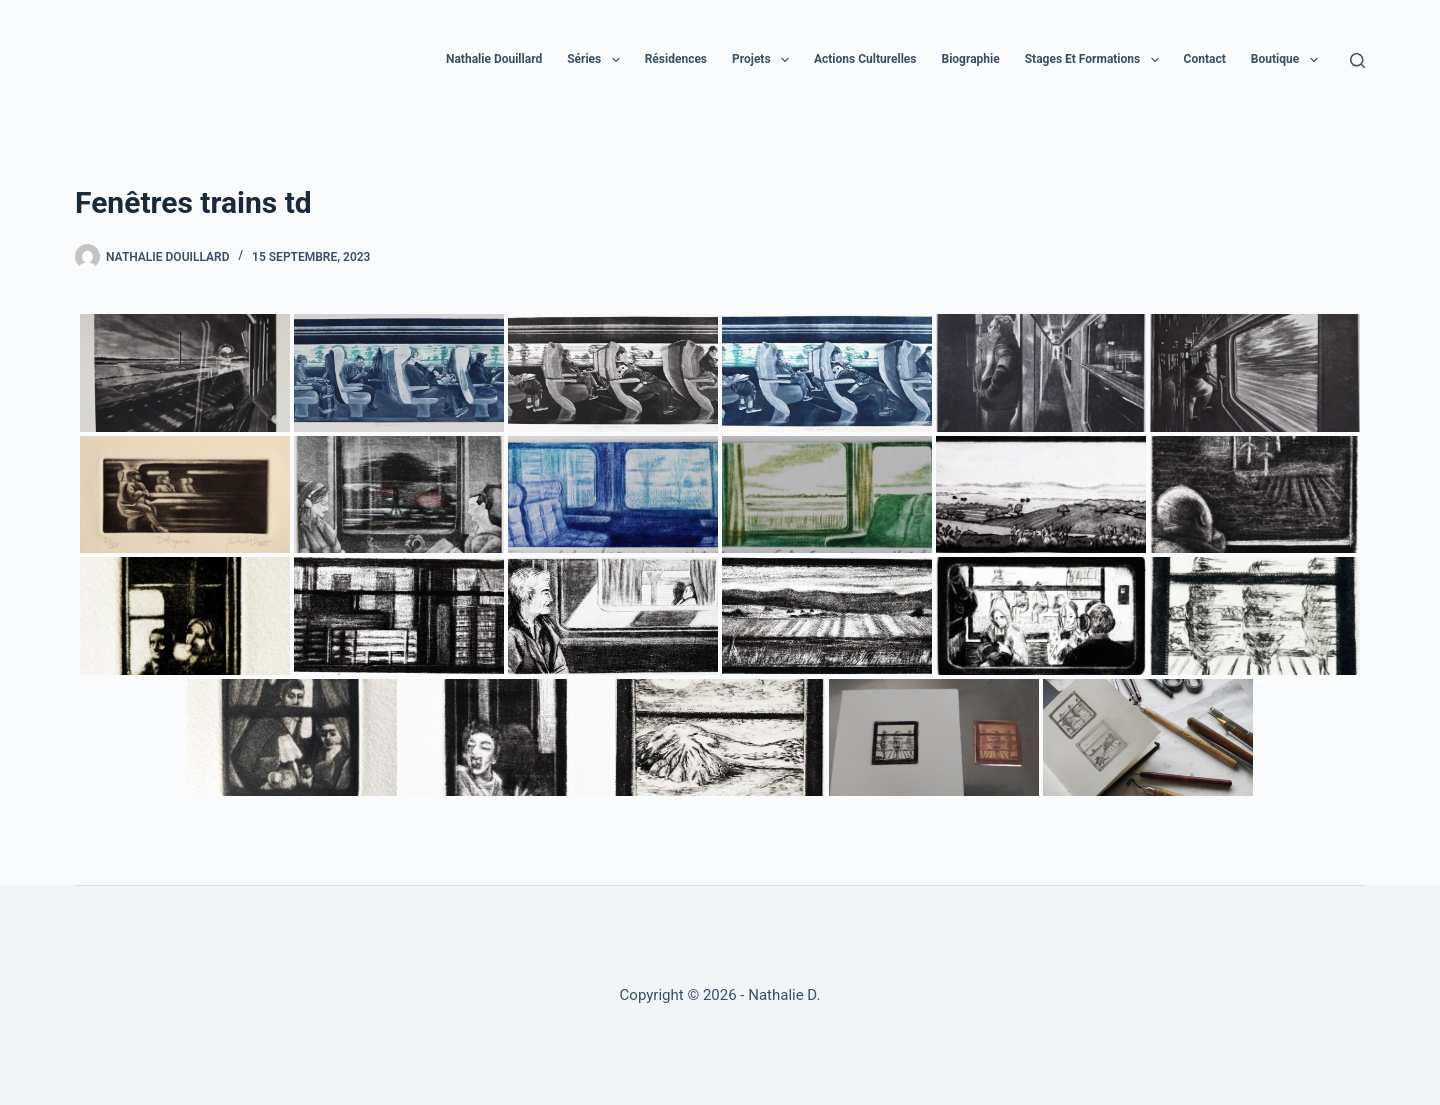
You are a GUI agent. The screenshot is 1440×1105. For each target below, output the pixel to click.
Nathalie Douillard (494, 59)
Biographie (970, 59)
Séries (597, 60)
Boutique (1288, 60)
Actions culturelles (865, 59)
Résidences (676, 59)
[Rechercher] (1357, 60)
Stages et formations (1096, 60)
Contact (1205, 59)
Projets (764, 60)
